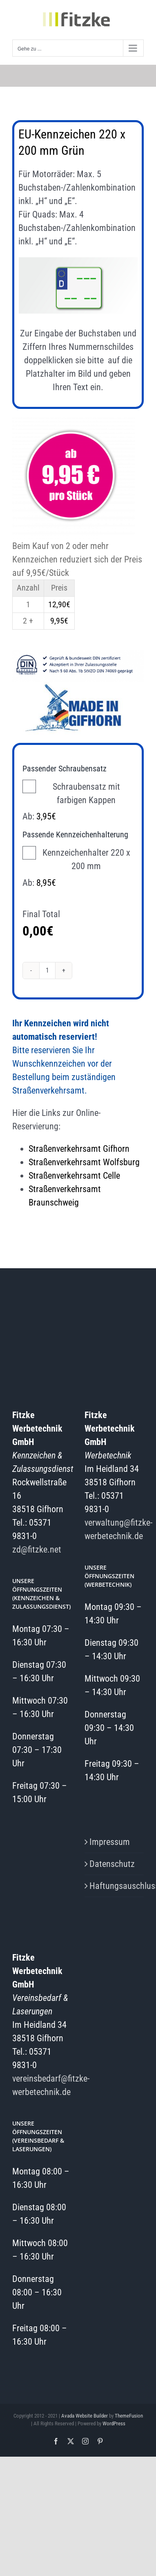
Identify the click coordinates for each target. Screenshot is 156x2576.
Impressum (109, 1842)
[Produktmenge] (47, 970)
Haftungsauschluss (114, 1886)
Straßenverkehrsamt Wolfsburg (84, 1162)
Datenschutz (112, 1864)
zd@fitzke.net (36, 1549)
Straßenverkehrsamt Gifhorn (79, 1149)
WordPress (114, 2423)
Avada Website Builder (84, 2416)
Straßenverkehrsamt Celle (74, 1176)
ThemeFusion (129, 2416)
